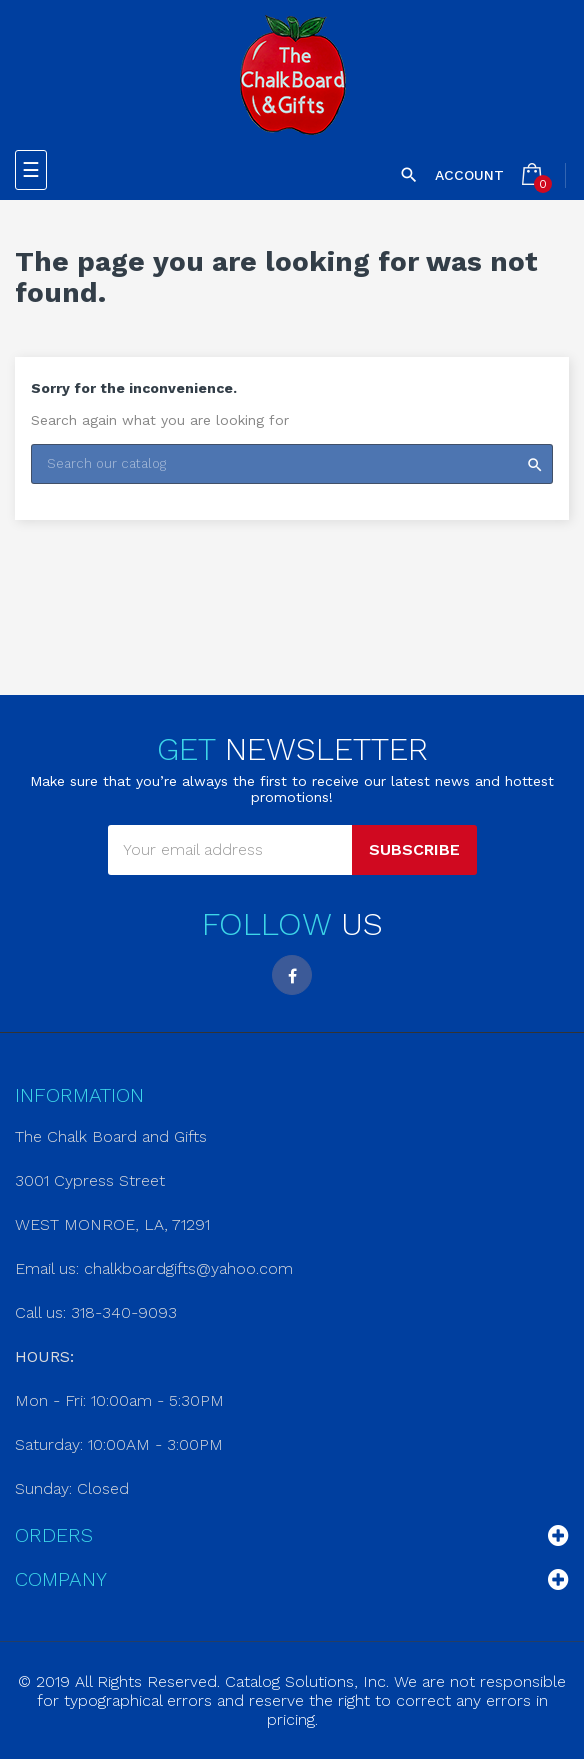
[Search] (292, 464)
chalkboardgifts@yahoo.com (188, 1268)
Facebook (292, 975)
